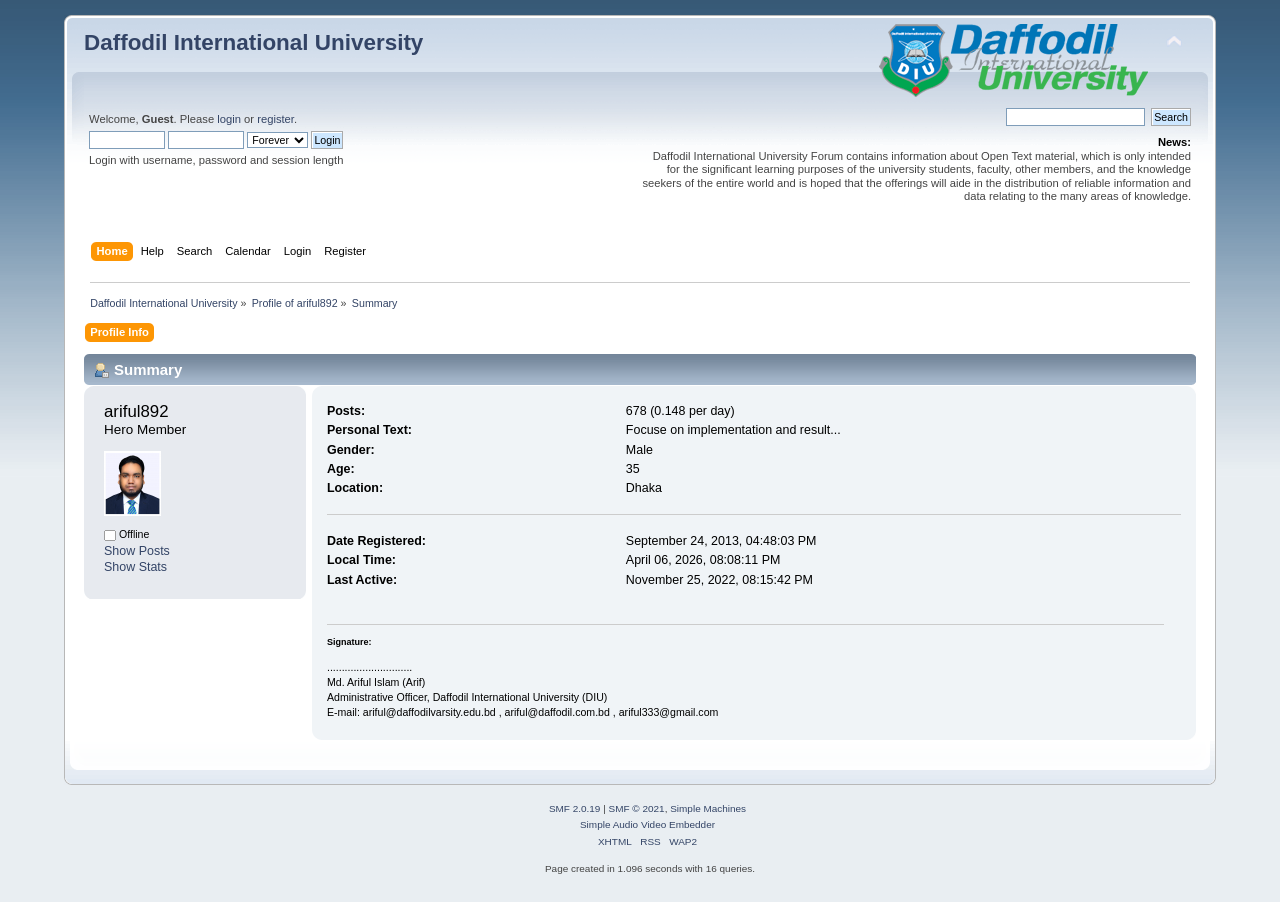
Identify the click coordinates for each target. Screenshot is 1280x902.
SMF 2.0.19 (575, 808)
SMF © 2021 (637, 808)
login (229, 119)
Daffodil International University (253, 42)
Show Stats (135, 567)
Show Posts (137, 551)
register (275, 119)
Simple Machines (708, 808)
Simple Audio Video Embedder (647, 824)
